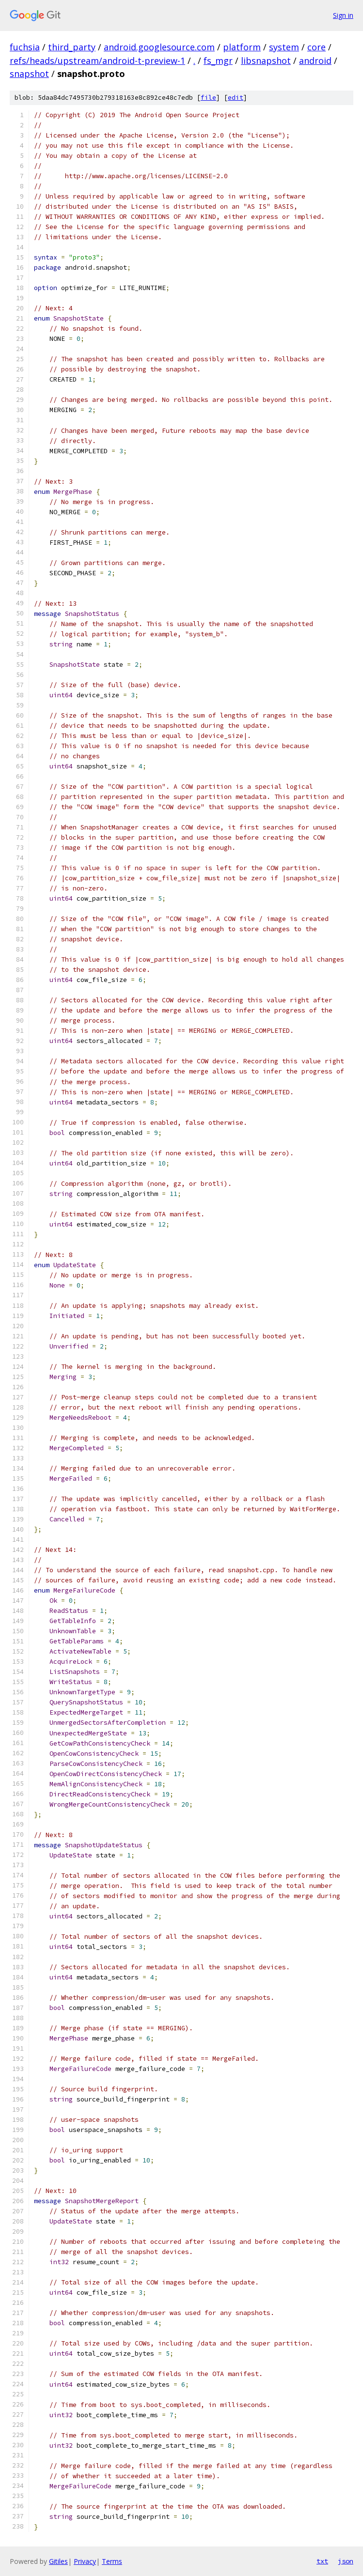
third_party (71, 47)
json (345, 2561)
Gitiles (58, 2561)
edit (235, 97)
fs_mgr (218, 60)
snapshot (29, 73)
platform (242, 47)
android (315, 60)
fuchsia (25, 47)
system (284, 47)
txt (322, 2561)
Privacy (85, 2561)
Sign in (343, 15)
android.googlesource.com (159, 47)
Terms (112, 2561)
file (208, 97)
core (316, 47)
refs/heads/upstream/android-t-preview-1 (97, 60)
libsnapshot (266, 60)
